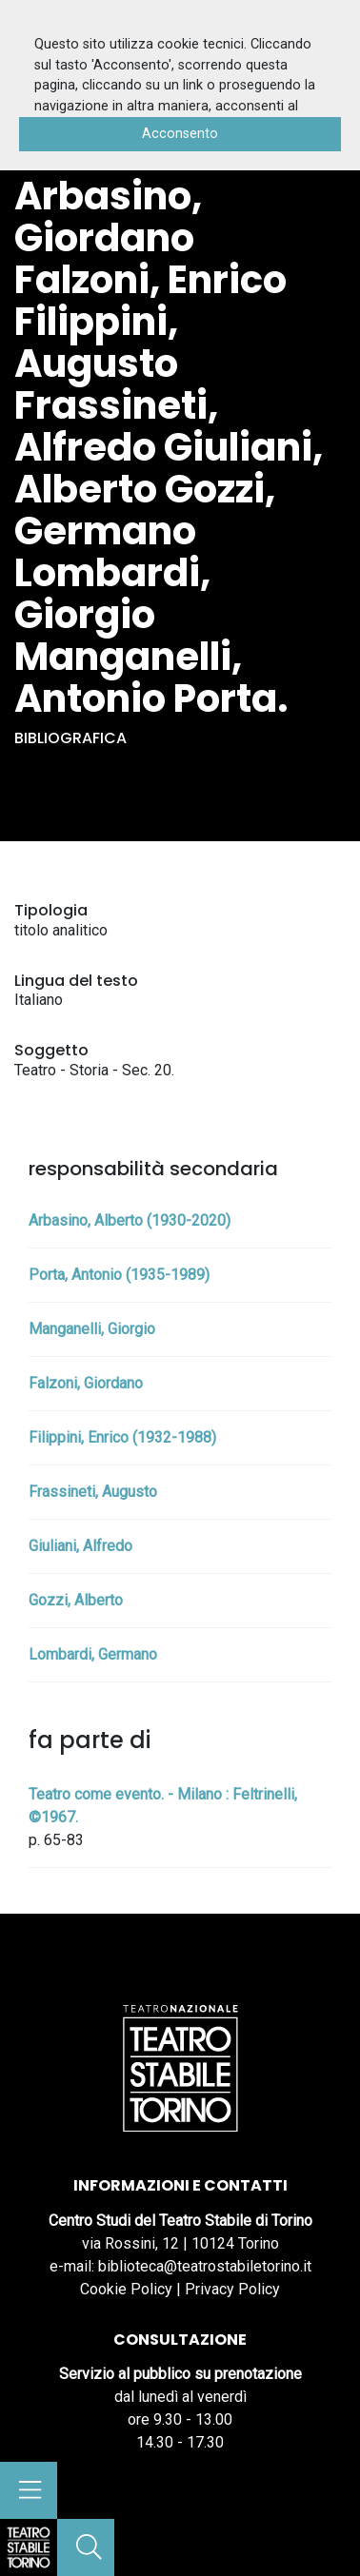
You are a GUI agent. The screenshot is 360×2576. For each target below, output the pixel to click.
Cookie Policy (126, 2289)
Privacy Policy (232, 2289)
